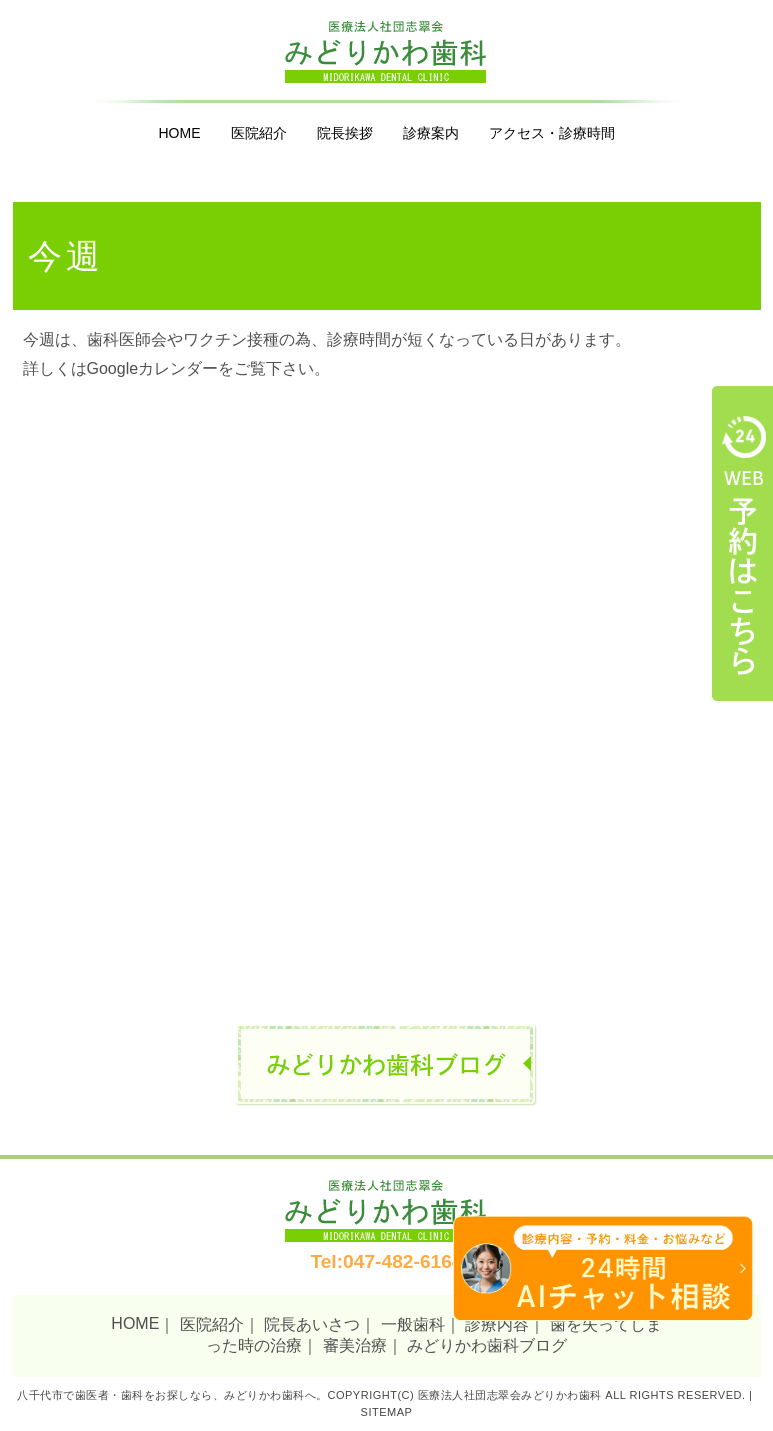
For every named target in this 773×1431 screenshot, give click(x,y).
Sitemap (387, 1412)
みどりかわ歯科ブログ (487, 1345)
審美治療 (355, 1345)
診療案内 (431, 133)
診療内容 (497, 1324)
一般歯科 (413, 1324)
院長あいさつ (312, 1324)
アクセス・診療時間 (552, 133)
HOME (180, 133)
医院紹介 (259, 133)
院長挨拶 (345, 133)
